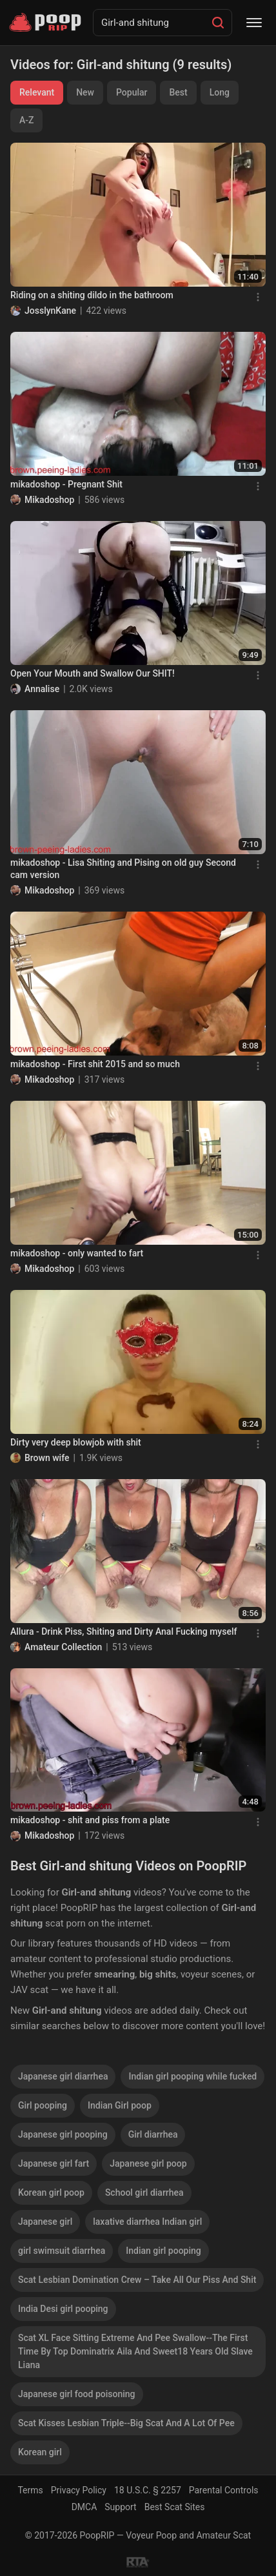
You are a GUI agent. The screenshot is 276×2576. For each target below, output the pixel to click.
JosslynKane (50, 310)
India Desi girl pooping (63, 2309)
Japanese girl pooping (63, 2134)
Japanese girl (45, 2221)
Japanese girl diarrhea (63, 2076)
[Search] (218, 23)
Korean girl (40, 2452)
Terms (30, 2490)
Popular (132, 92)
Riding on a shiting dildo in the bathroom (91, 295)
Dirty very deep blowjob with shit (75, 1442)
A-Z (26, 120)
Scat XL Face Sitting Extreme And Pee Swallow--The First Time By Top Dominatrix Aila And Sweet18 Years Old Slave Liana (135, 2351)
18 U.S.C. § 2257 (147, 2490)
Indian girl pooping (163, 2250)
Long (220, 92)
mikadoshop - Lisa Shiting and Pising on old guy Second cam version (123, 869)
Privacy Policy (78, 2490)
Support (120, 2507)
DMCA (84, 2507)
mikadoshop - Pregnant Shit (66, 484)
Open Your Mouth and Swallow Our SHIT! (92, 673)
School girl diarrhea (144, 2192)
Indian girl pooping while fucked (192, 2076)
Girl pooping (42, 2105)
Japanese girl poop (148, 2163)
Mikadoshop (49, 500)
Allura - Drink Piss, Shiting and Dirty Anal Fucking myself (123, 1631)
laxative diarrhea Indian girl (147, 2221)
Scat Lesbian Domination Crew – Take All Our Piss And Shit (137, 2279)
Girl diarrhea (153, 2134)
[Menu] (254, 22)
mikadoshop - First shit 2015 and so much (95, 1064)
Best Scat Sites (174, 2507)
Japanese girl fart (53, 2163)
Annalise (42, 689)
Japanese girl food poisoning (76, 2394)
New (85, 92)
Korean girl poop (51, 2192)
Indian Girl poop (120, 2105)
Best (178, 92)
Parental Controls (224, 2490)
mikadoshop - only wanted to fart (76, 1253)
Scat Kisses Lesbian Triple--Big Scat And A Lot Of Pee (126, 2423)
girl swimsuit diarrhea (61, 2250)
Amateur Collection (63, 1647)
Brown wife (47, 1458)
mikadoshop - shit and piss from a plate (90, 1820)
